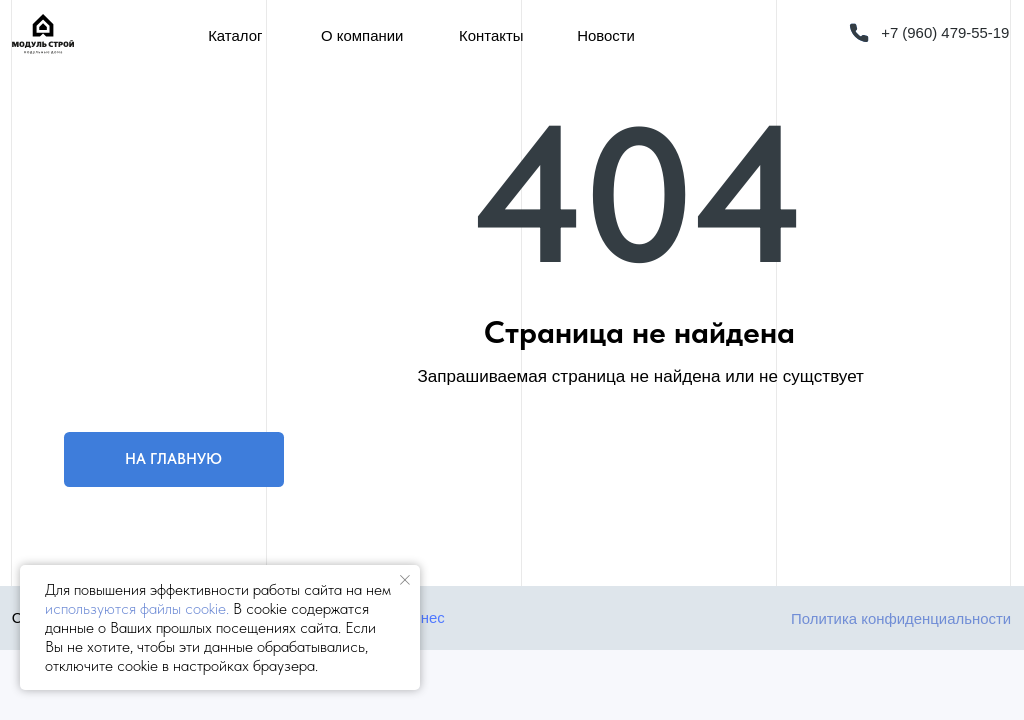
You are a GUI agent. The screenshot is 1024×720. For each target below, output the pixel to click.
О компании (362, 35)
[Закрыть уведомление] (405, 580)
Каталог (235, 35)
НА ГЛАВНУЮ (173, 459)
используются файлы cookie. (137, 608)
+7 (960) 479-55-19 (945, 32)
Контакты (491, 35)
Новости (606, 35)
